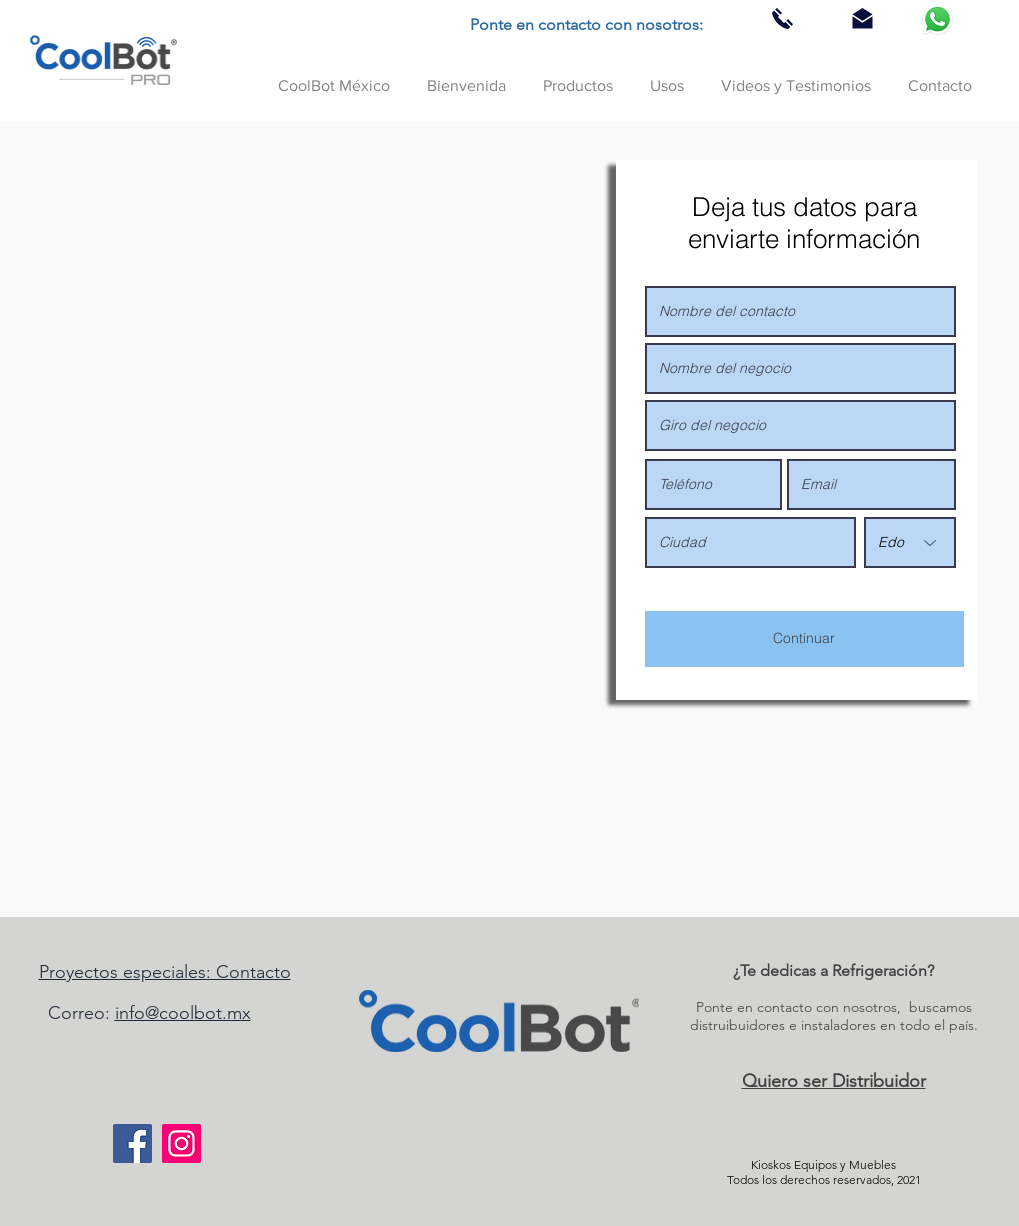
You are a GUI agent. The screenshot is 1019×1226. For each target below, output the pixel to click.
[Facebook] (132, 1143)
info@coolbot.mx (183, 1013)
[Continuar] (804, 639)
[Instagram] (181, 1143)
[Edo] (910, 542)
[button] (578, 77)
